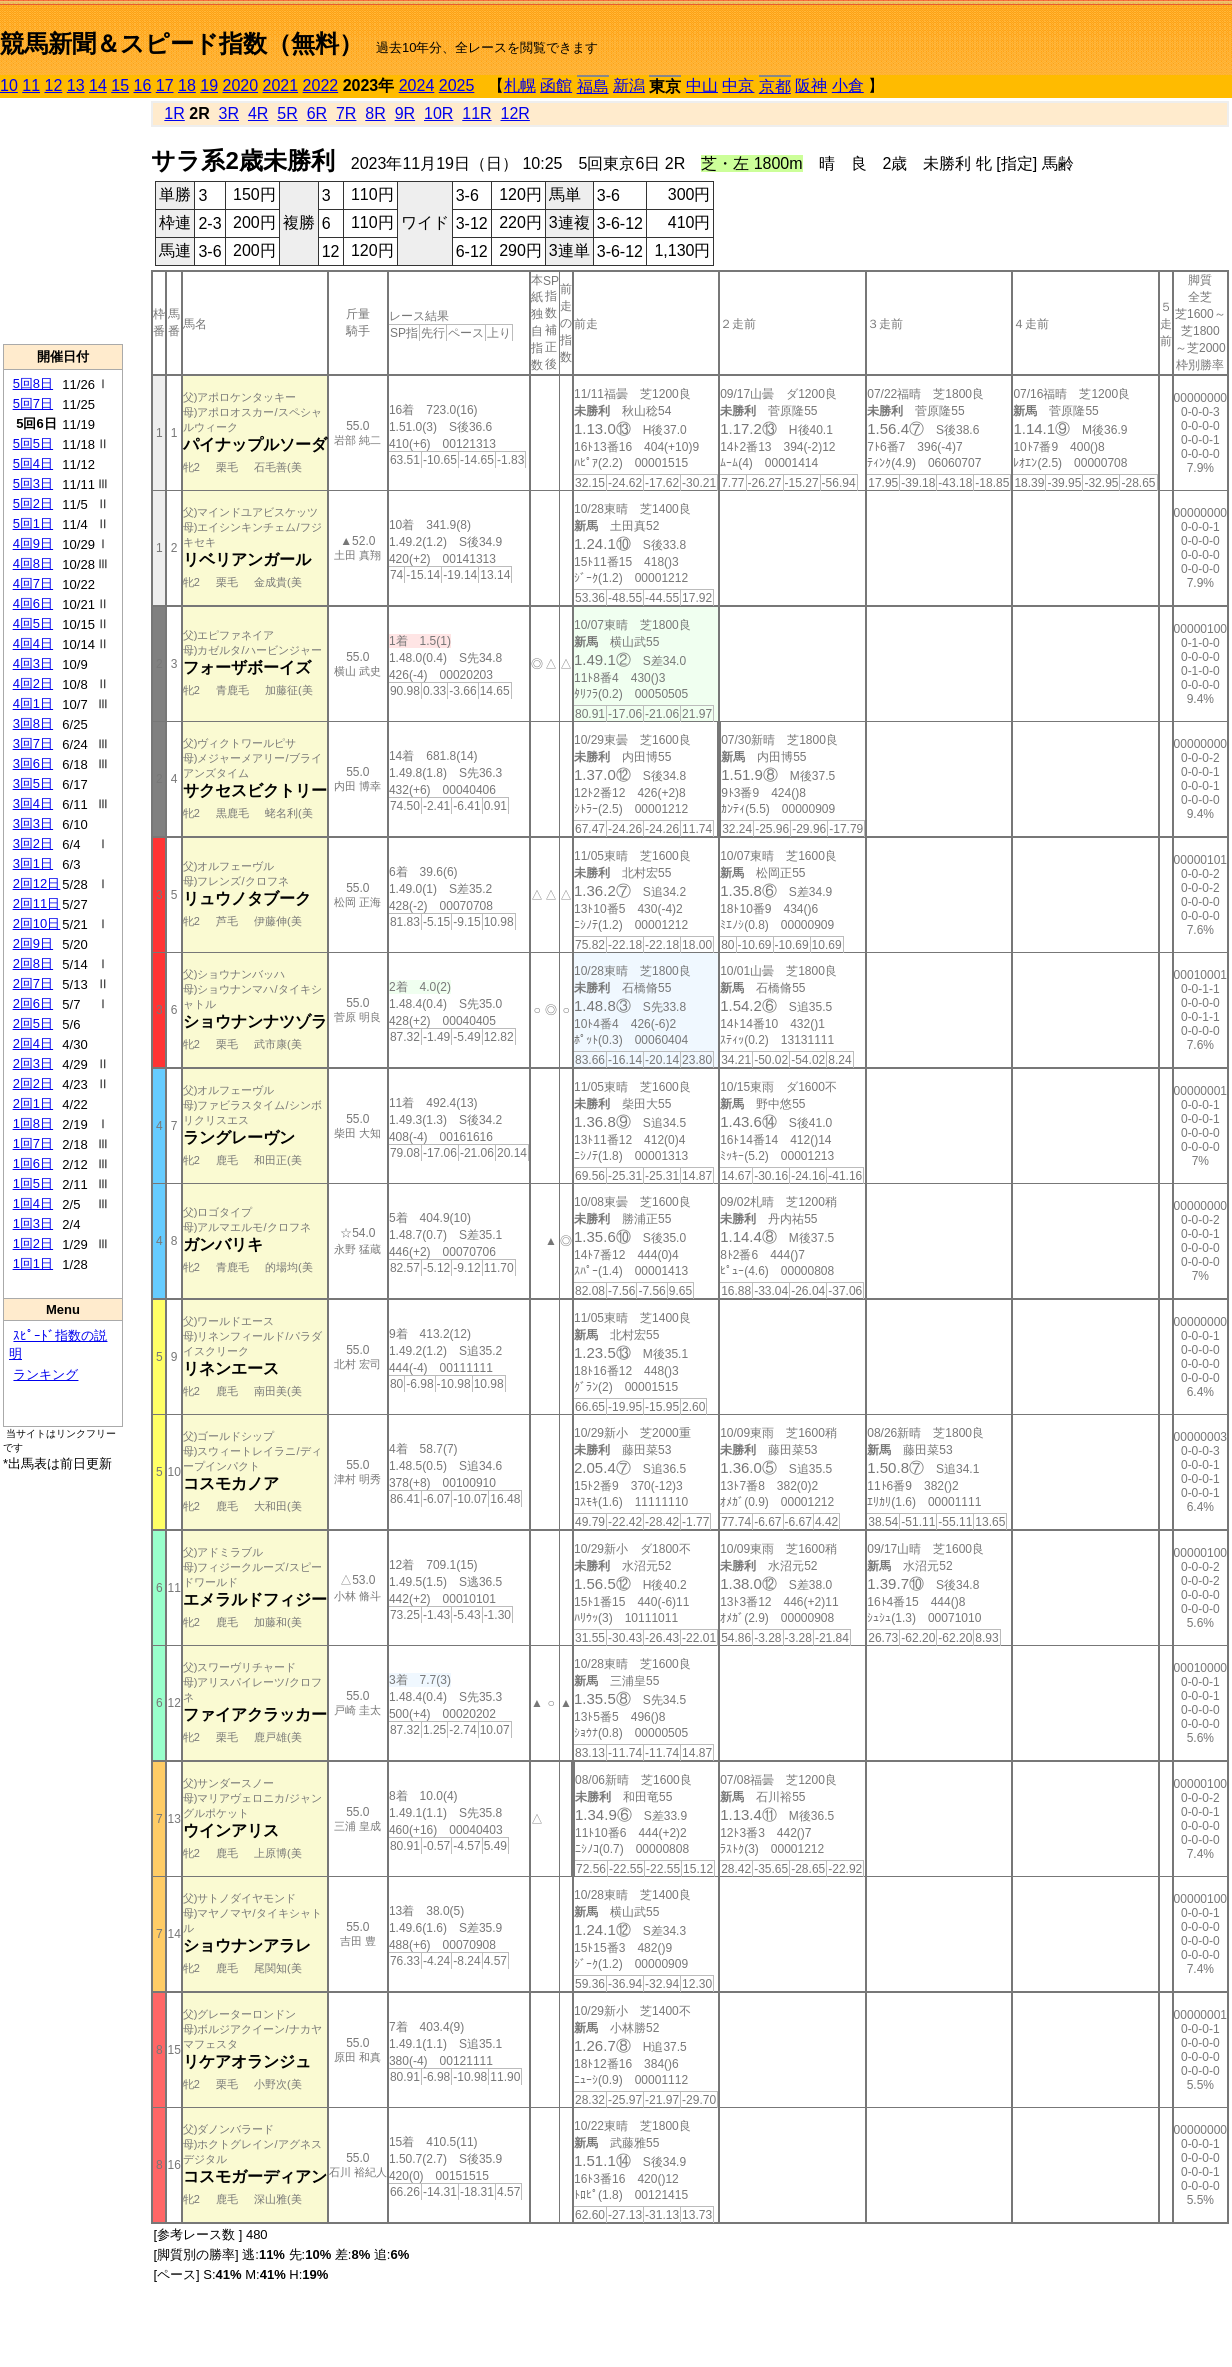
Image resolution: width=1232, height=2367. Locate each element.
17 (165, 85)
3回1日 (33, 863)
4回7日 (33, 583)
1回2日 (33, 1243)
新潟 (629, 85)
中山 (702, 85)
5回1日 (33, 523)
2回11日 (37, 903)
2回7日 (33, 983)
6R (317, 113)
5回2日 (33, 503)
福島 (593, 86)
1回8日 (33, 1123)
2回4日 (33, 1043)
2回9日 (33, 943)
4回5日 (33, 623)
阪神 (811, 85)
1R (174, 113)
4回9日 (33, 543)
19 (209, 85)
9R (405, 113)
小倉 (848, 85)
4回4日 (33, 643)
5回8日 (33, 383)
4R (258, 113)
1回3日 (33, 1223)
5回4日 (33, 463)
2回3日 (33, 1063)
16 (143, 85)
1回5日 (33, 1183)
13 (76, 85)
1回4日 (33, 1203)
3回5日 (33, 783)
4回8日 (33, 563)
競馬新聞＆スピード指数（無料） (181, 43)
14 (98, 85)
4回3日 (33, 663)
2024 (417, 85)
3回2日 (33, 843)
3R (229, 113)
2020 (241, 85)
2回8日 (33, 963)
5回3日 (33, 483)
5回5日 (33, 443)
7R (346, 113)
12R (515, 113)
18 (187, 85)
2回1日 (33, 1103)
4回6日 (33, 603)
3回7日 (33, 743)
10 (9, 85)
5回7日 (33, 403)
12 (54, 85)
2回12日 (37, 883)
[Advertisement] (63, 221)
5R (287, 113)
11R (476, 113)
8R (375, 113)
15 (120, 85)
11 (31, 85)
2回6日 (33, 1003)
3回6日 (33, 763)
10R (438, 113)
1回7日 (33, 1143)
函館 (556, 85)
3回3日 (33, 823)
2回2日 (33, 1083)
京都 (775, 86)
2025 (457, 85)
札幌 (520, 85)
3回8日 (33, 723)
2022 (321, 85)
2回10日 (37, 923)
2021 (281, 85)
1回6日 (33, 1163)
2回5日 (33, 1023)
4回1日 (33, 703)
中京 (738, 85)
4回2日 (33, 683)
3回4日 (33, 803)
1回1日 (33, 1263)
